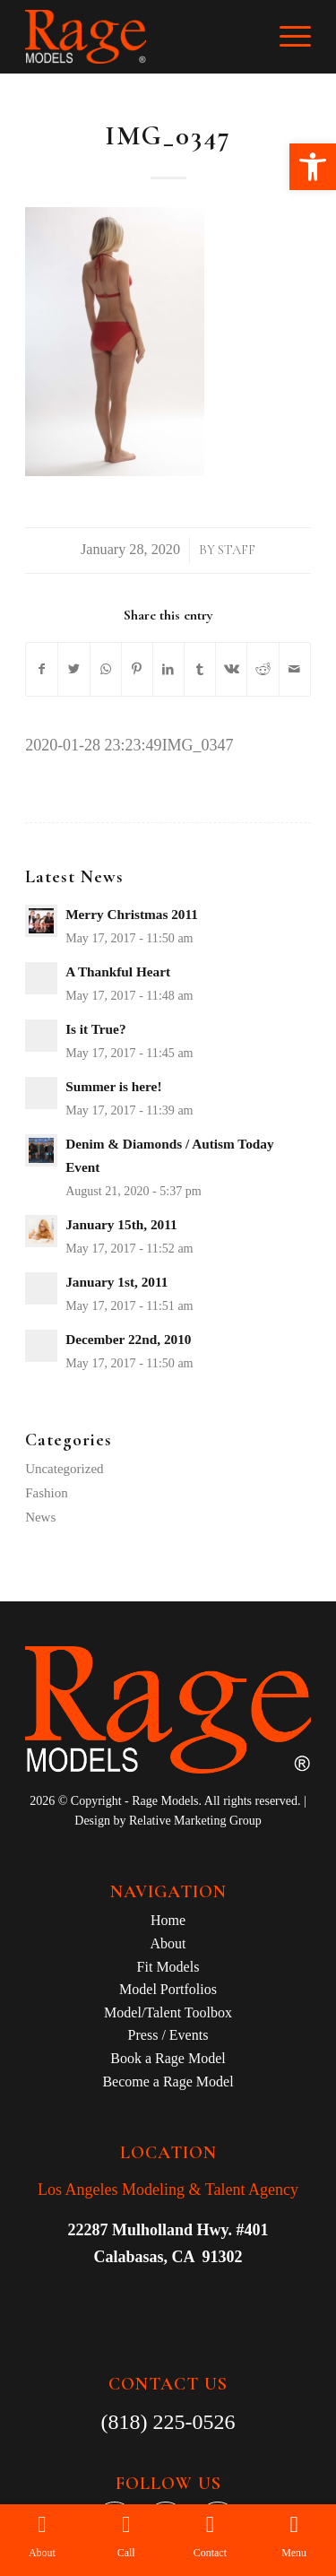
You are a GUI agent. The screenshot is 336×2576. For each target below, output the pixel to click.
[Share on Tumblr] (200, 670)
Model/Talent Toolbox (168, 2012)
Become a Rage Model (167, 2081)
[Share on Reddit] (262, 670)
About (168, 1943)
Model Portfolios (168, 1989)
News (40, 1517)
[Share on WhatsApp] (105, 670)
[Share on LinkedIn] (168, 670)
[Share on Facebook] (41, 670)
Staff (236, 550)
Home (168, 1920)
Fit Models (168, 1966)
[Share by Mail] (295, 670)
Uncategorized (64, 1468)
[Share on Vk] (231, 670)
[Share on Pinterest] (137, 670)
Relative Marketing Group (195, 1820)
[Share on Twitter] (73, 670)
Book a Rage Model (167, 2058)
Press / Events (168, 2035)
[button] (312, 166)
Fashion (46, 1493)
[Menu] (286, 37)
